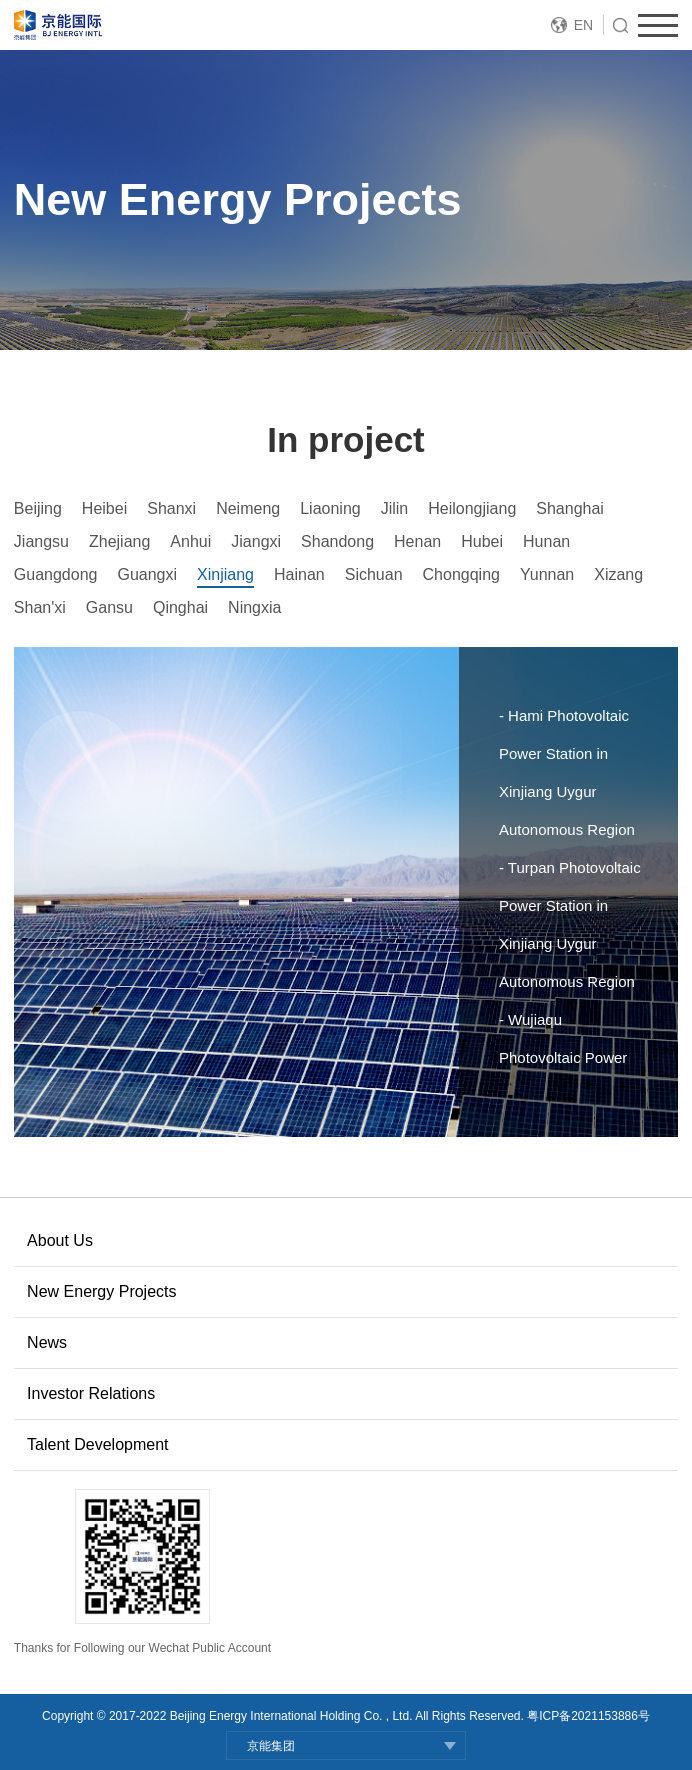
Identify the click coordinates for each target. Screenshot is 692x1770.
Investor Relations (91, 1393)
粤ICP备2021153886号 (588, 1716)
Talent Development (97, 1444)
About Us (60, 1240)
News (47, 1342)
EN (583, 25)
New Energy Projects (101, 1291)
